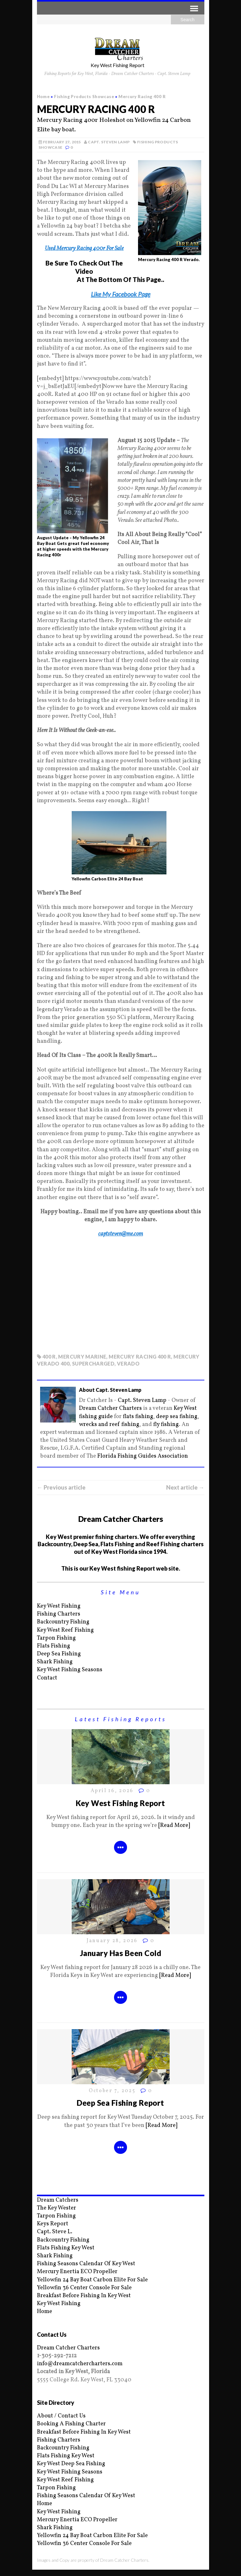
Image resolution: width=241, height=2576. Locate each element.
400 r (49, 1357)
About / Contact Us (61, 2416)
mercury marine (82, 1357)
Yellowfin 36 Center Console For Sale (84, 2288)
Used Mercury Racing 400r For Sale (84, 249)
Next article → (185, 1487)
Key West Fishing (59, 1606)
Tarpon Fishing (56, 1638)
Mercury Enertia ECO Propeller (77, 2272)
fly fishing (166, 1425)
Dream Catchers (57, 2200)
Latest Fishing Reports (120, 1719)
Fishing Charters (58, 1614)
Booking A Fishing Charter (71, 2424)
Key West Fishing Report (120, 1803)
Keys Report (52, 2224)
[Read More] (174, 1825)
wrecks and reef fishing (109, 1425)
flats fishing (138, 1417)
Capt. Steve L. (54, 2232)
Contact (47, 1678)
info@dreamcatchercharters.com (80, 2364)
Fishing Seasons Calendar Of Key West (86, 2264)
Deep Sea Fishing (59, 1654)
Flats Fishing (53, 1646)
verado (128, 1363)
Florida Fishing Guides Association (142, 1456)
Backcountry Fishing (63, 1622)
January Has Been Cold (120, 1953)
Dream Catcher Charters (110, 1408)
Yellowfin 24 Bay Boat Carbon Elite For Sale (92, 2280)
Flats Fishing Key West (65, 2248)
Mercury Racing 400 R (140, 1357)
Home (44, 2312)
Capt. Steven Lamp (109, 142)
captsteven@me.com (120, 1234)
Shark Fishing (55, 1662)
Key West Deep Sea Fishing (71, 2464)
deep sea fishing (176, 1417)
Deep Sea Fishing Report (120, 2102)
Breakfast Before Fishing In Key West (84, 2296)
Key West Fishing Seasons (69, 1670)
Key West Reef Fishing (65, 1630)
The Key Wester (56, 2208)
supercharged (93, 1363)
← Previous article (61, 1487)
